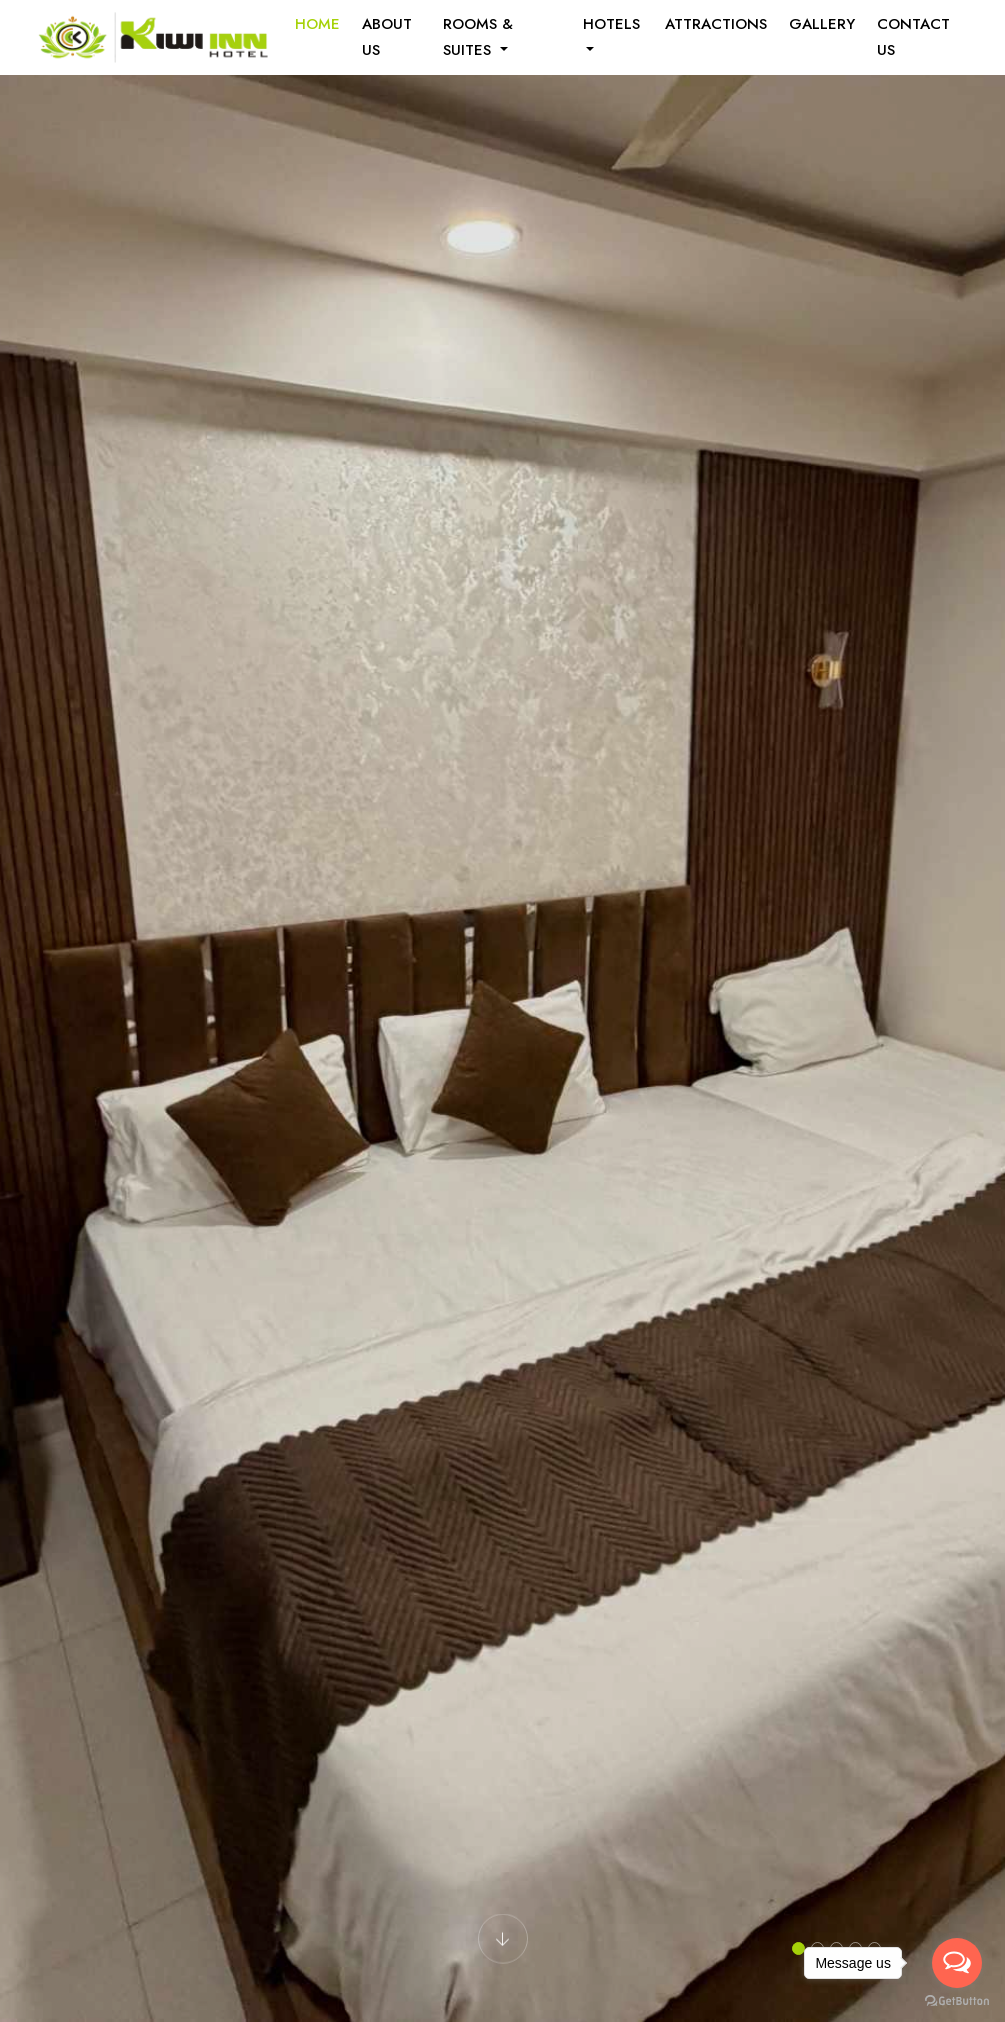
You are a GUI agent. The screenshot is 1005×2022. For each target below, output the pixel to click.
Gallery (822, 24)
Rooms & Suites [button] (478, 37)
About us (387, 37)
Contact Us (913, 37)
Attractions (716, 24)
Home (317, 24)
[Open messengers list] (957, 1963)
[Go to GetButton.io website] (957, 2001)
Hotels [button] (611, 24)
